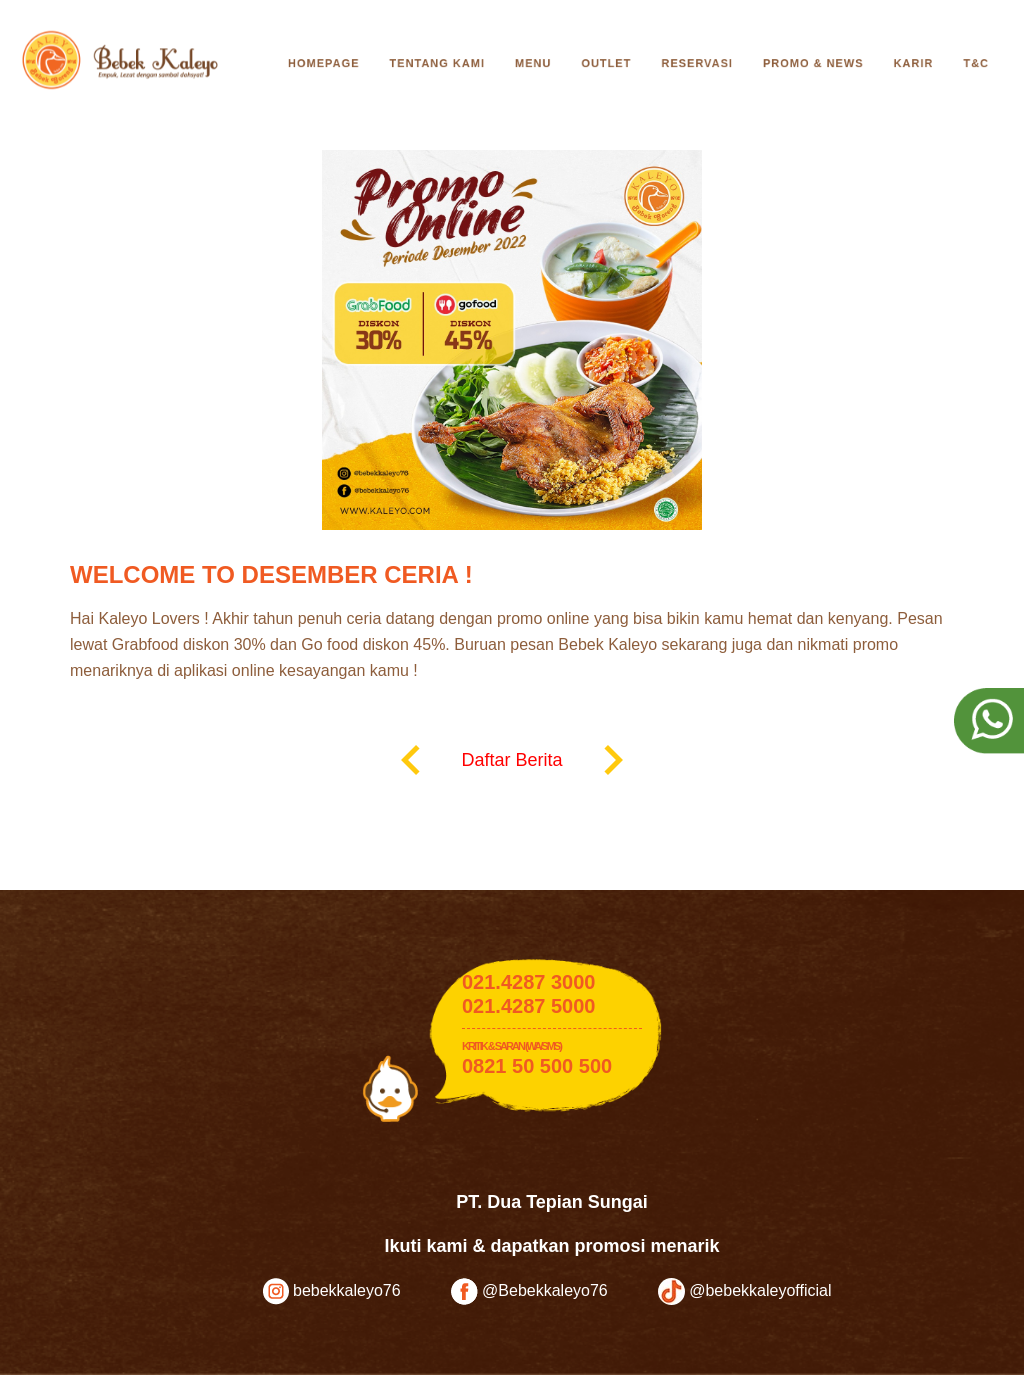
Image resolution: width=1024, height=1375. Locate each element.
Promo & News (813, 63)
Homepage (323, 63)
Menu (533, 63)
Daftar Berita (511, 760)
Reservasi (697, 63)
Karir (914, 63)
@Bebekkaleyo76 (529, 1291)
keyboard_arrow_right (613, 760)
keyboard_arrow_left (411, 760)
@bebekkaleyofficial (745, 1291)
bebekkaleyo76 (332, 1291)
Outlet (606, 63)
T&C (976, 63)
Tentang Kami (437, 63)
